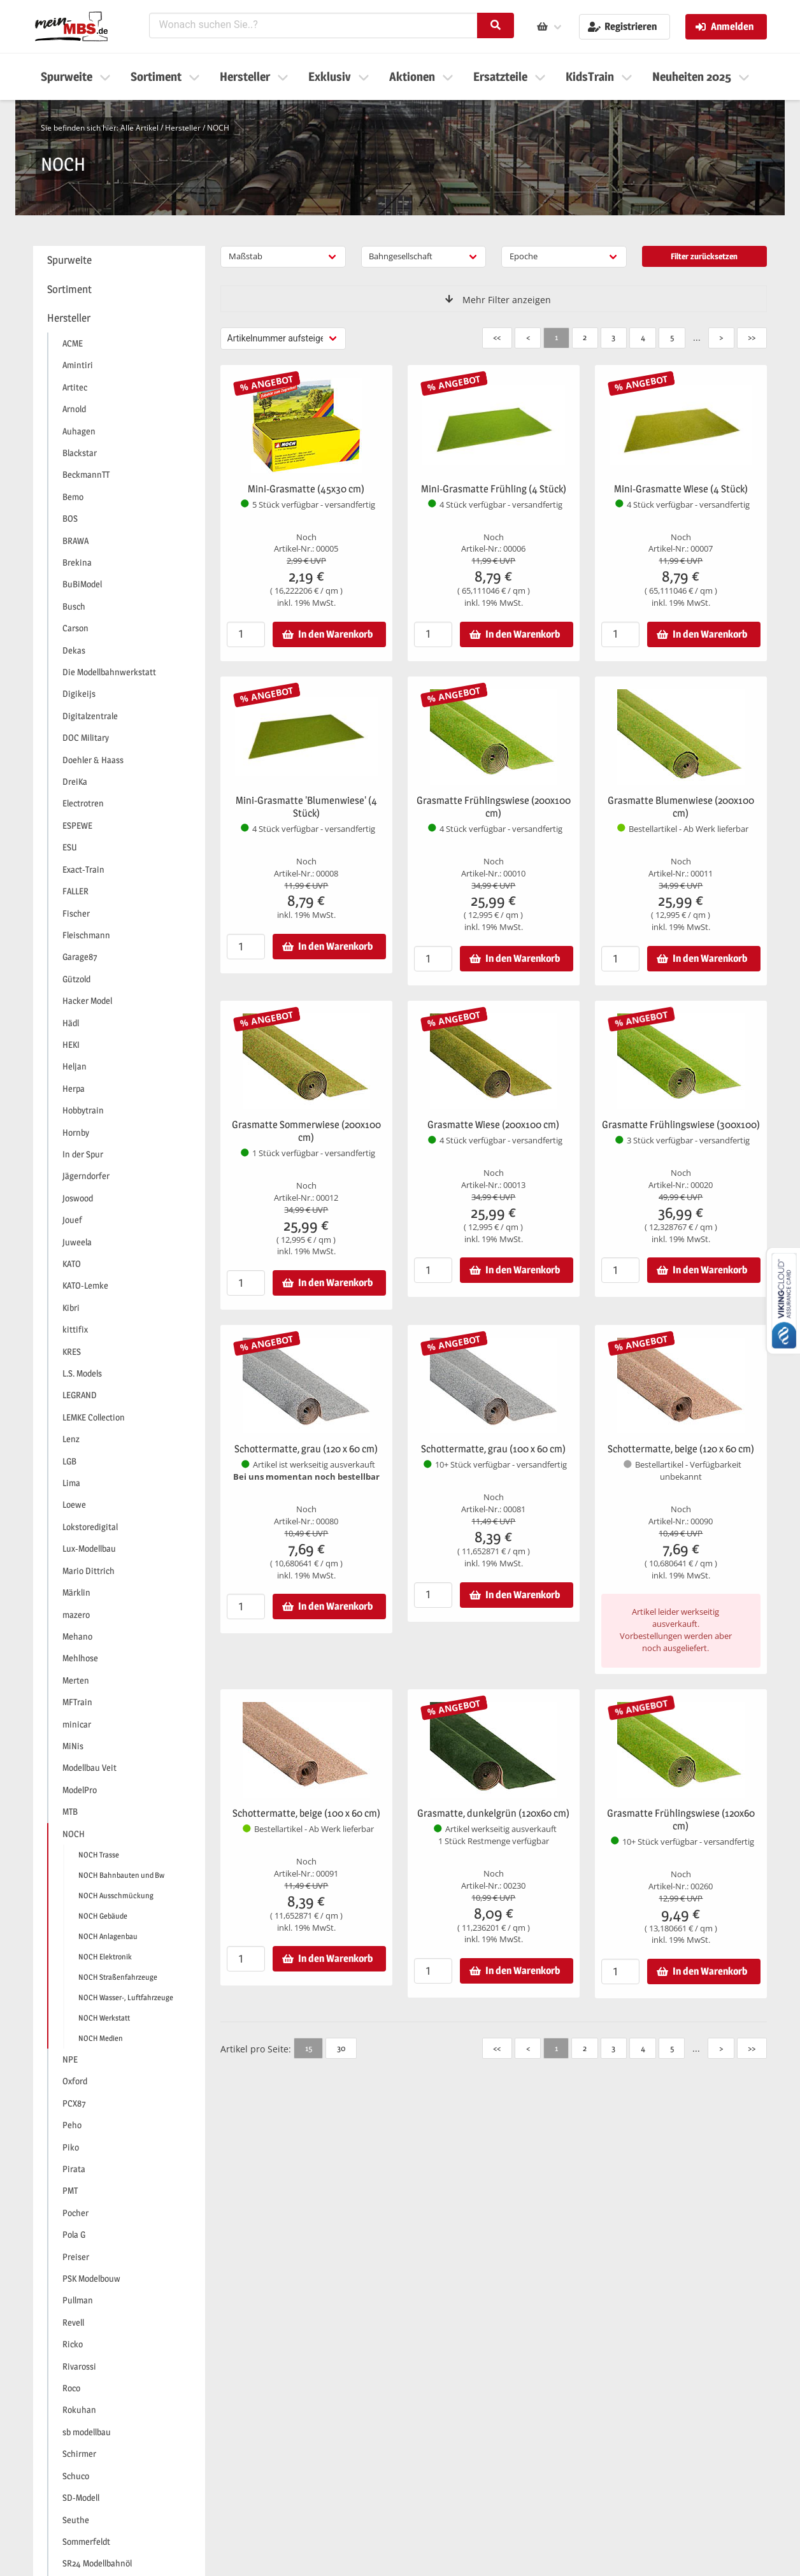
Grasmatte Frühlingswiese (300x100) (681, 1125)
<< (497, 337)
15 (308, 2048)
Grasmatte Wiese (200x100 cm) (493, 1125)
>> (751, 337)
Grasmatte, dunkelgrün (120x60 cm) (493, 1813)
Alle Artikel (139, 127)
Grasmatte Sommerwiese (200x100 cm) (306, 1131)
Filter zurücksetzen (704, 256)
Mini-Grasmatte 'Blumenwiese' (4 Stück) (306, 806)
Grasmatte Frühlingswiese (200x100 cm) (494, 806)
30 (341, 2048)
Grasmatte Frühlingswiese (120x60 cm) (681, 1819)
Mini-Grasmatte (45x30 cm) (306, 489)
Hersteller (183, 127)
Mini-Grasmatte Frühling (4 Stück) (493, 489)
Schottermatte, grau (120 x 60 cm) (306, 1449)
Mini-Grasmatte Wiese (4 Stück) (681, 489)
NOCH (218, 127)
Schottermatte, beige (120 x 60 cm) (681, 1449)
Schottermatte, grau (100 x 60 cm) (493, 1449)
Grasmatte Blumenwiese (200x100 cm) (681, 806)
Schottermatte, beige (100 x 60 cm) (306, 1813)
